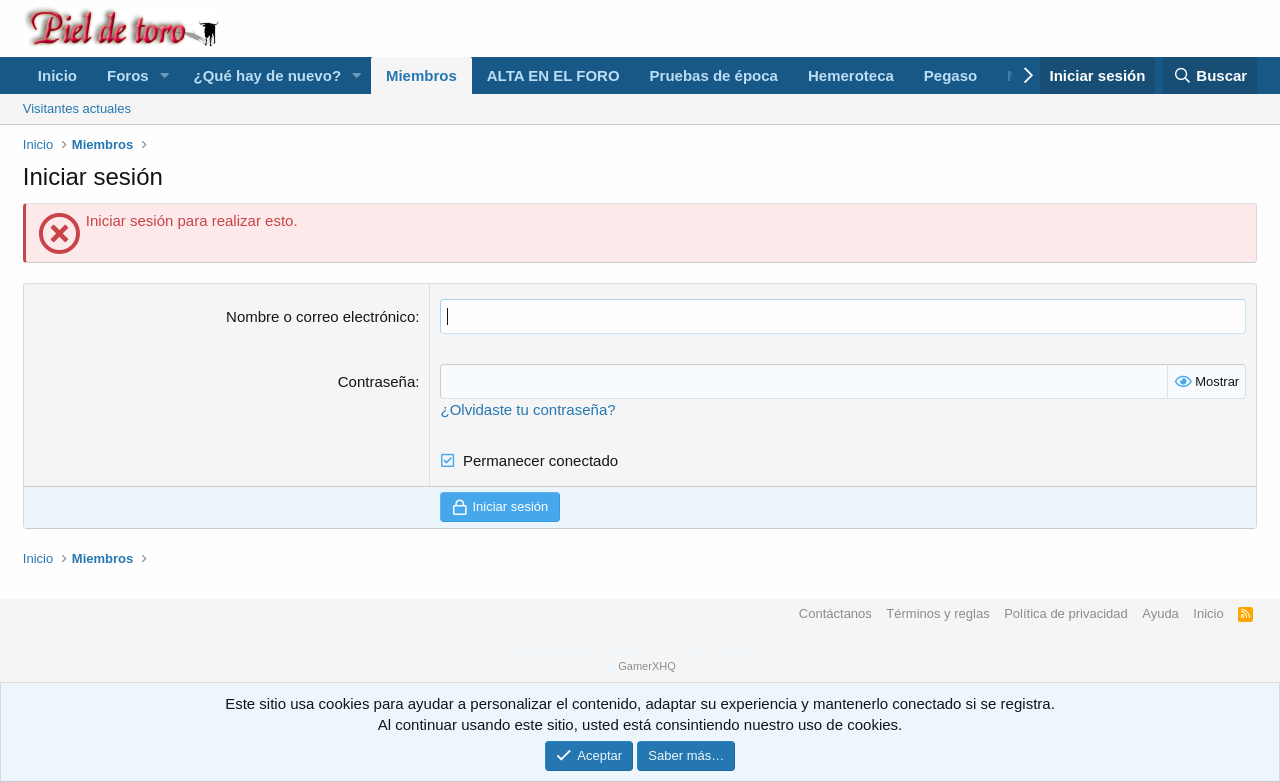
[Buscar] (1210, 75)
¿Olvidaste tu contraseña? (527, 409)
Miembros (421, 75)
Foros (128, 75)
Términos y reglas (937, 613)
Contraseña (377, 381)
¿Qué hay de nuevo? (268, 75)
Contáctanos (835, 613)
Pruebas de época (714, 75)
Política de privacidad (1066, 613)
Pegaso (950, 75)
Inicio (57, 75)
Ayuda (1160, 613)
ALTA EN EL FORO (553, 75)
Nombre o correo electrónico (320, 316)
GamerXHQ (646, 666)
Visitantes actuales (77, 108)
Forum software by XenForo (640, 650)
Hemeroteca (851, 75)
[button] (165, 75)
